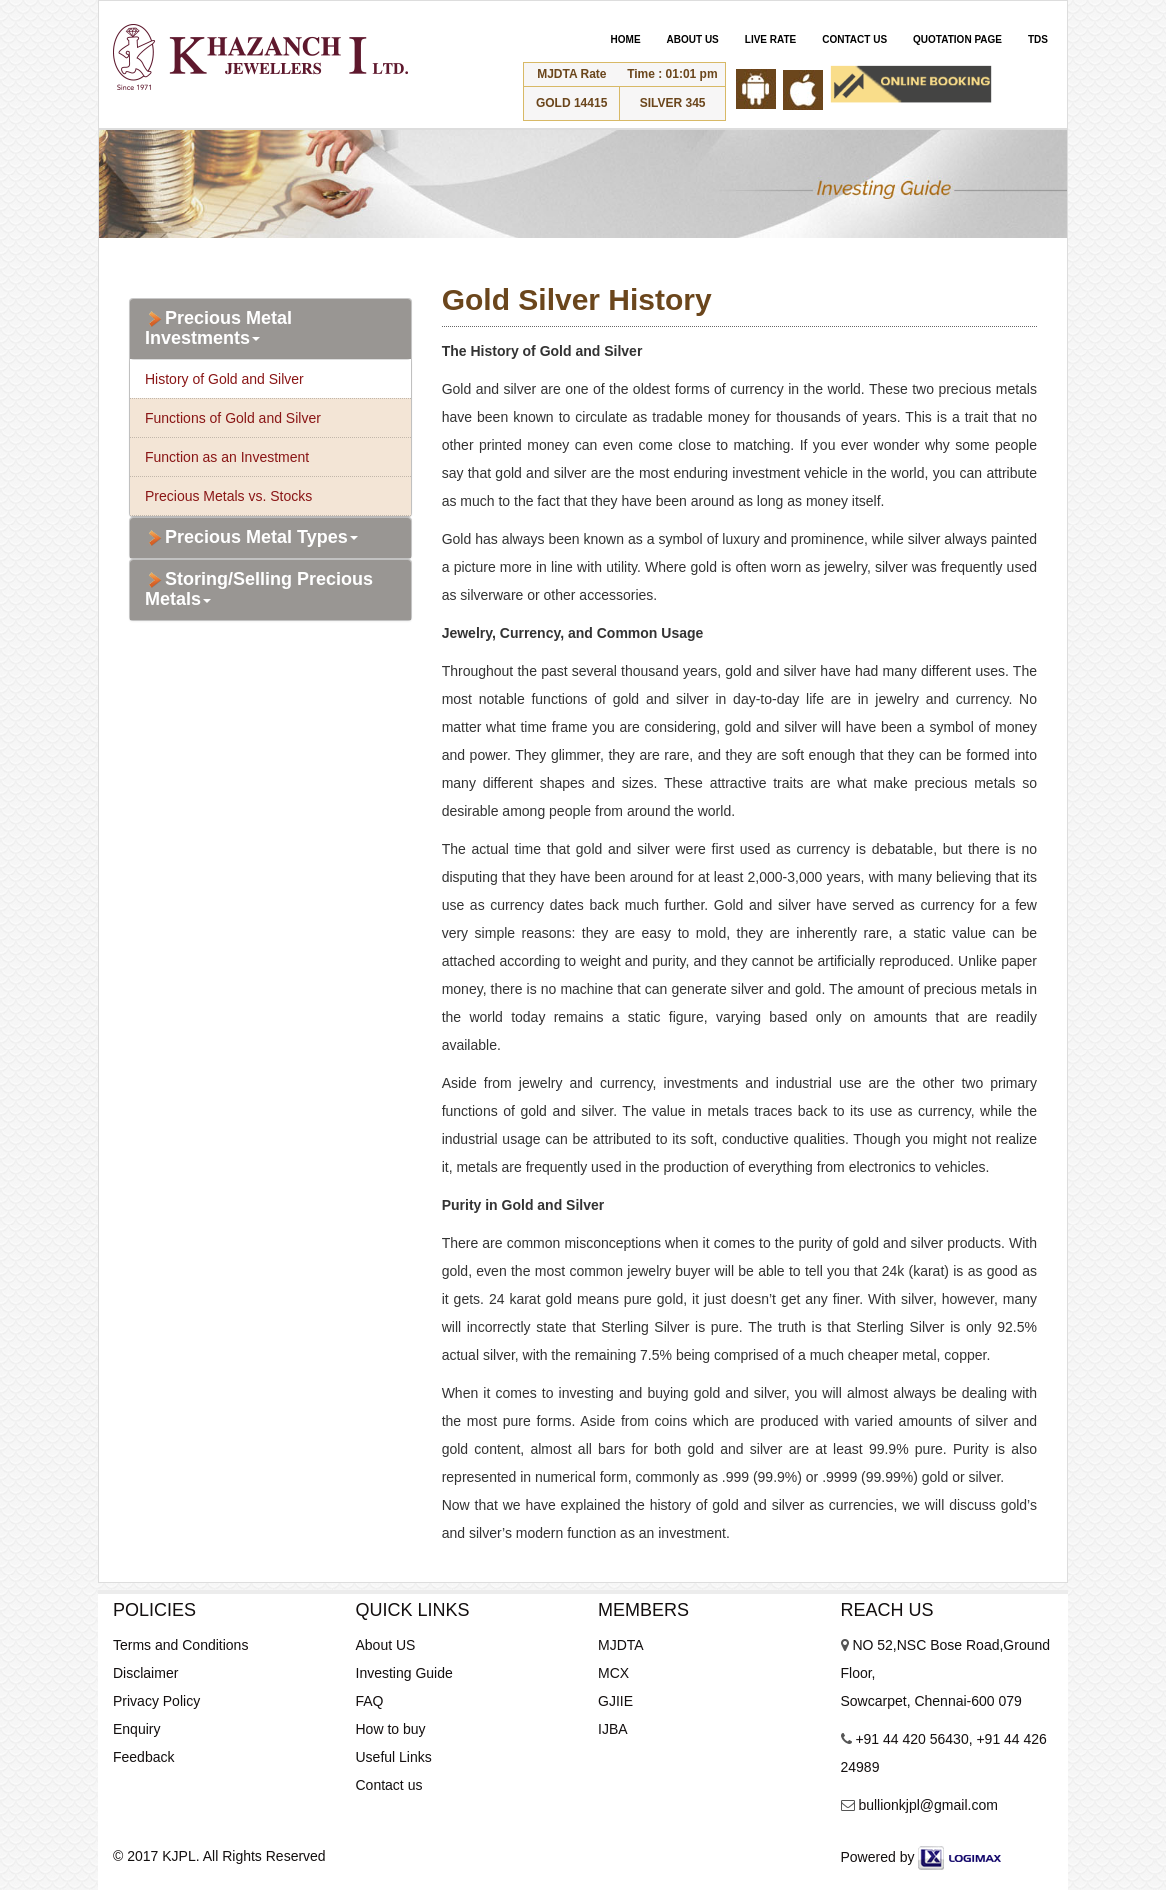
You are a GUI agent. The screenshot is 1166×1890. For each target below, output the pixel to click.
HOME (626, 39)
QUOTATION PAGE (957, 39)
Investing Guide (404, 1673)
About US (386, 1645)
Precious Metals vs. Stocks (228, 496)
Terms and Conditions (180, 1645)
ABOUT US (693, 39)
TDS (1038, 39)
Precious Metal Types (251, 538)
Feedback (143, 1757)
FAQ (370, 1701)
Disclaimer (145, 1673)
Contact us (389, 1785)
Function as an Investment (227, 457)
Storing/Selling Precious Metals (259, 589)
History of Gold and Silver (224, 379)
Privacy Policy (156, 1701)
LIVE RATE (770, 39)
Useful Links (394, 1757)
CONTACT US (854, 39)
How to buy (391, 1729)
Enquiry (136, 1729)
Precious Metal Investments (218, 328)
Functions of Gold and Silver (233, 418)
